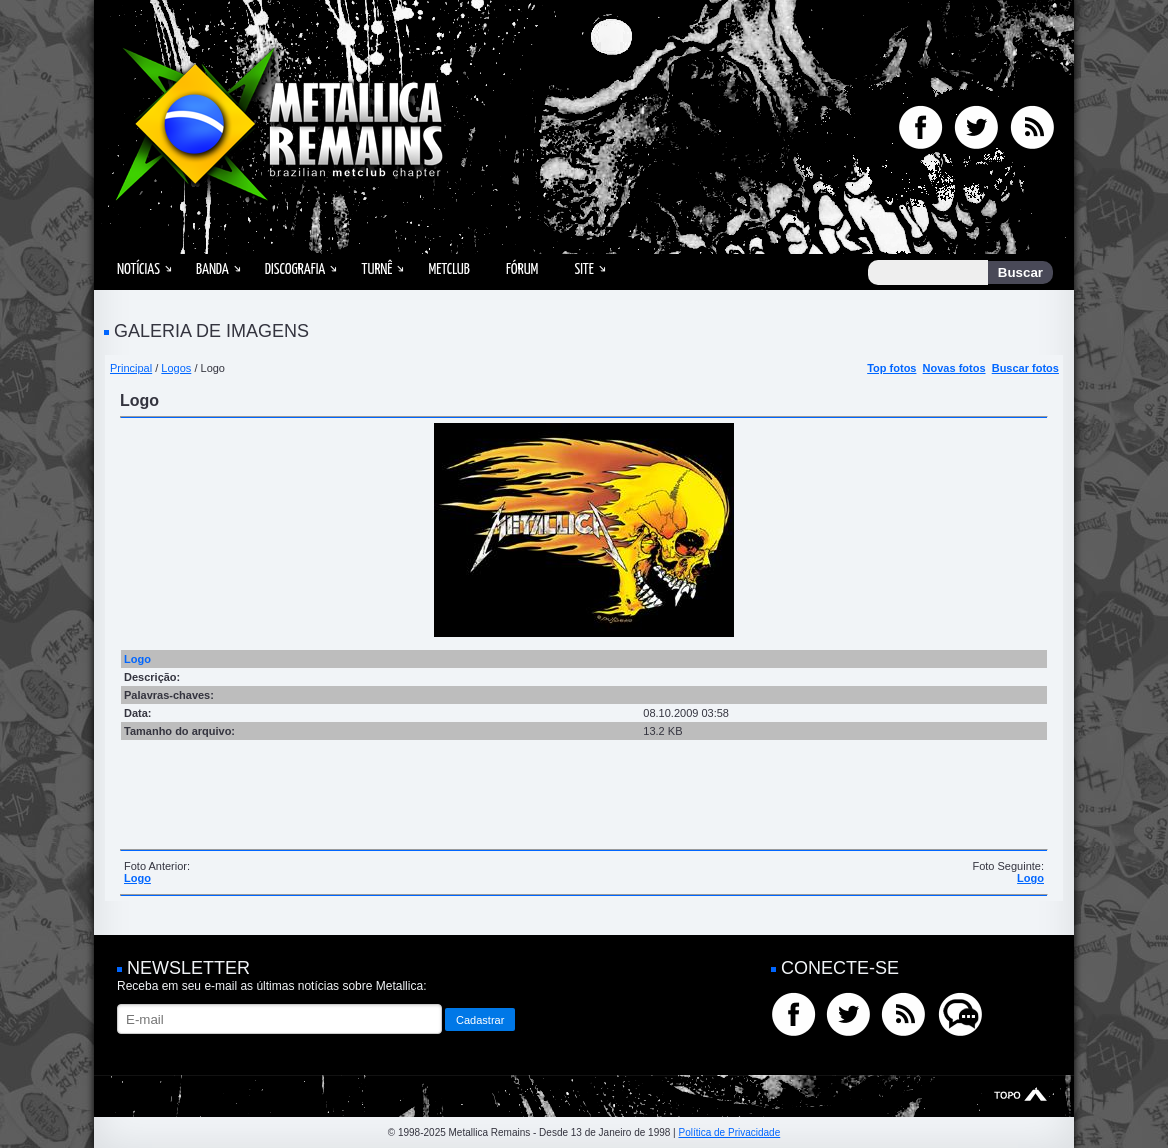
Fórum (522, 269)
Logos (176, 368)
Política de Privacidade (729, 1132)
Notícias (138, 269)
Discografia (295, 269)
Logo (137, 878)
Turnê (376, 269)
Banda (212, 269)
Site (584, 269)
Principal (131, 368)
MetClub (448, 269)
